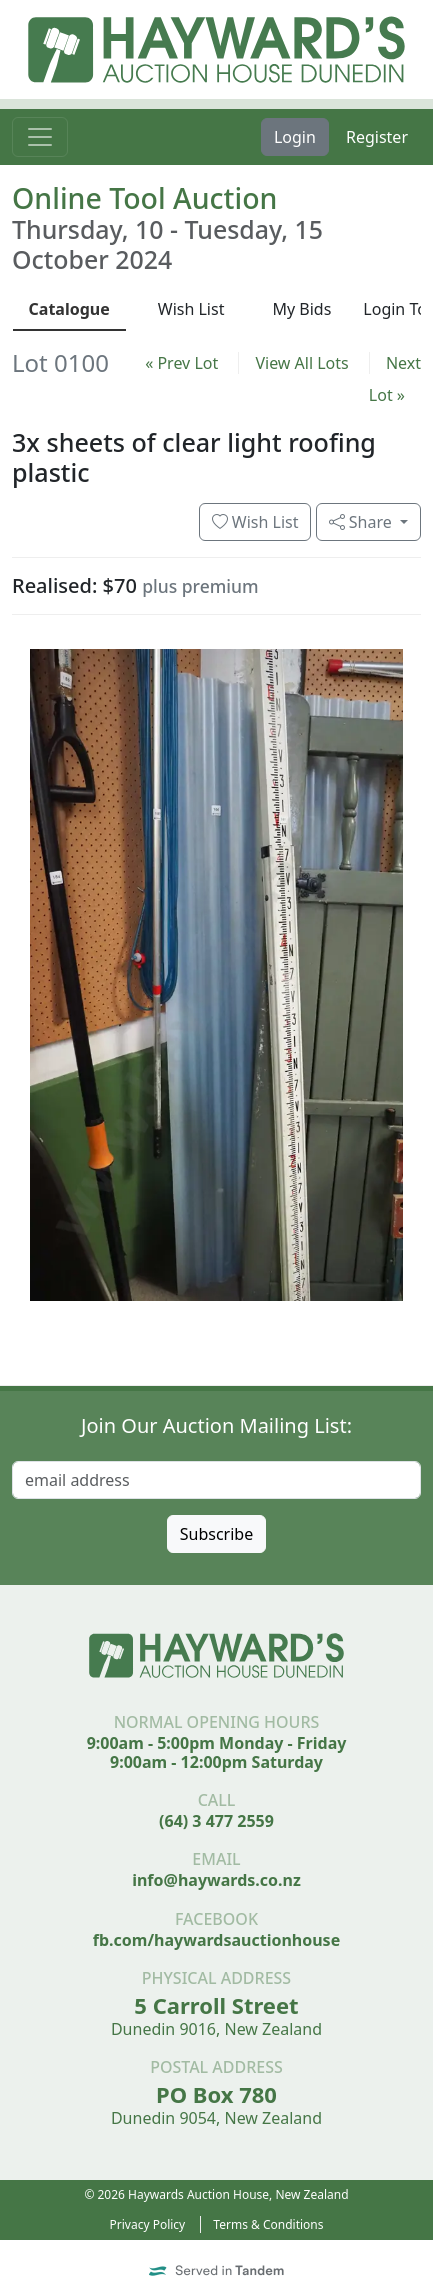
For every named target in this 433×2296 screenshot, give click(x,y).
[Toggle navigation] (40, 137)
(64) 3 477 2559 (216, 1821)
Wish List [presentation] (191, 309)
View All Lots (301, 363)
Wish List (255, 522)
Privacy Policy (148, 2224)
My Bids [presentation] (301, 309)
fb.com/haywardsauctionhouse (216, 1940)
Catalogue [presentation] (69, 309)
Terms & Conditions (268, 2224)
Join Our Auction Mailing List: (216, 1425)
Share (362, 522)
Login (295, 137)
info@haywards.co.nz (216, 1880)
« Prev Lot (181, 363)
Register (377, 137)
